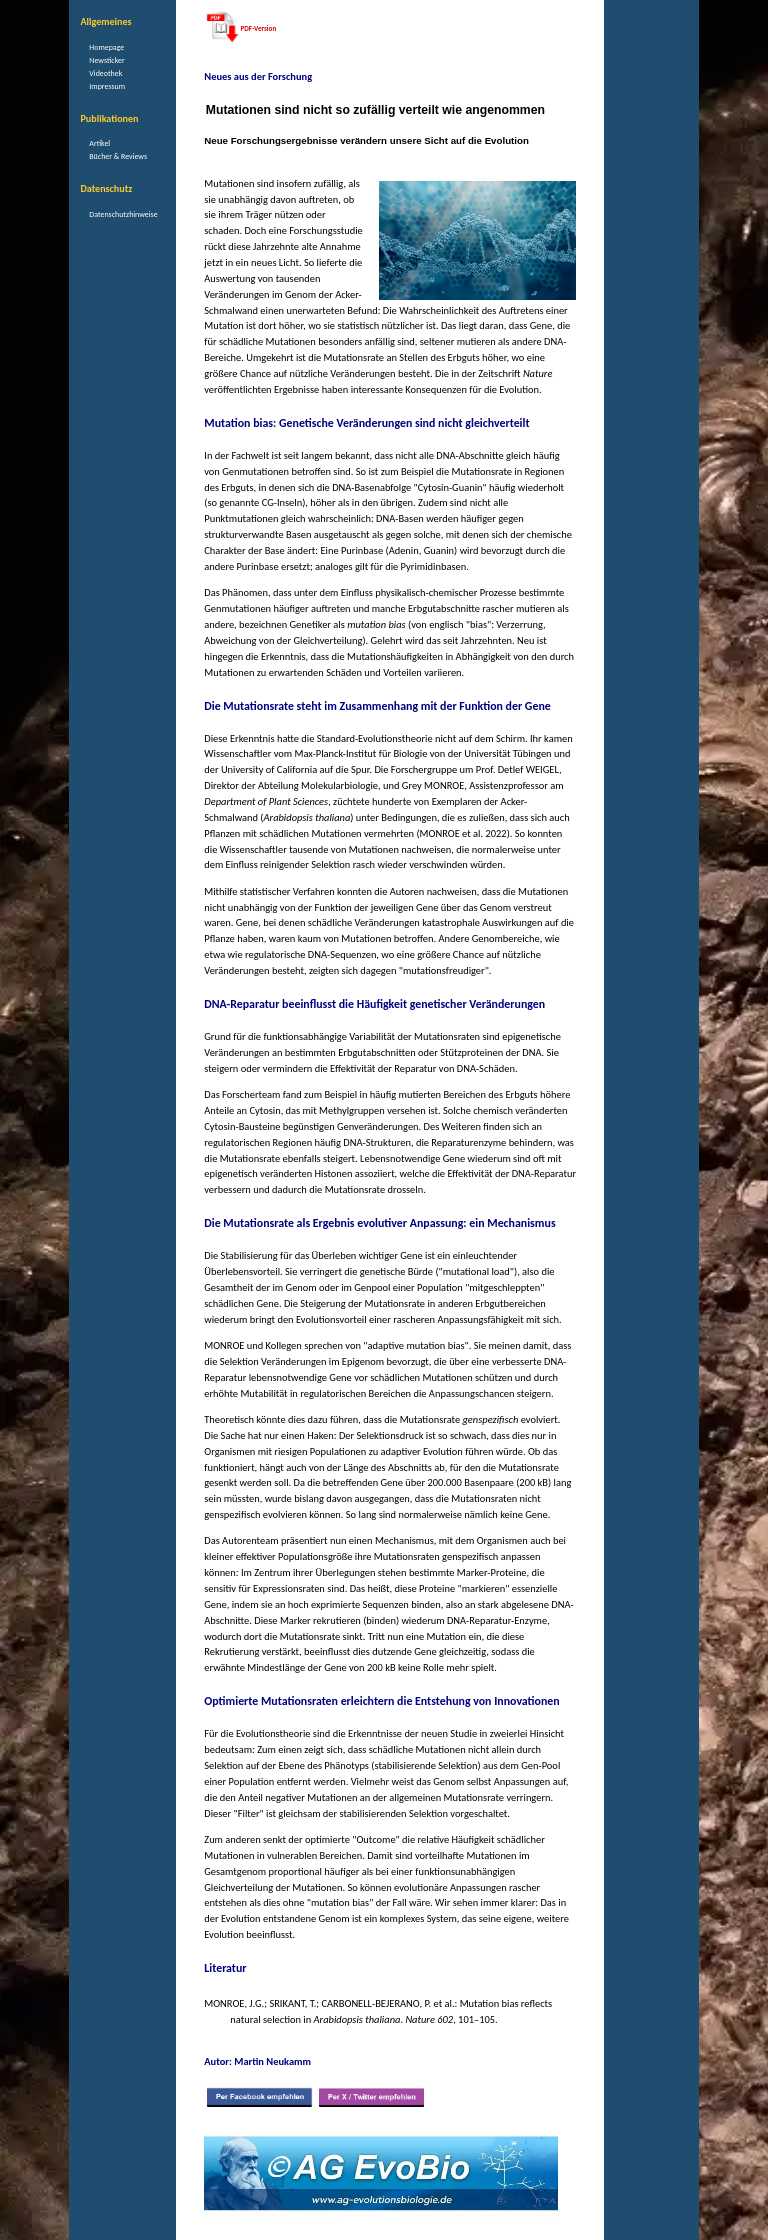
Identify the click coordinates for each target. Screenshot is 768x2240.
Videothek (105, 73)
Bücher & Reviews (118, 156)
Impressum (107, 86)
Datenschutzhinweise (123, 214)
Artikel (99, 143)
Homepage (106, 47)
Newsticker (106, 60)
